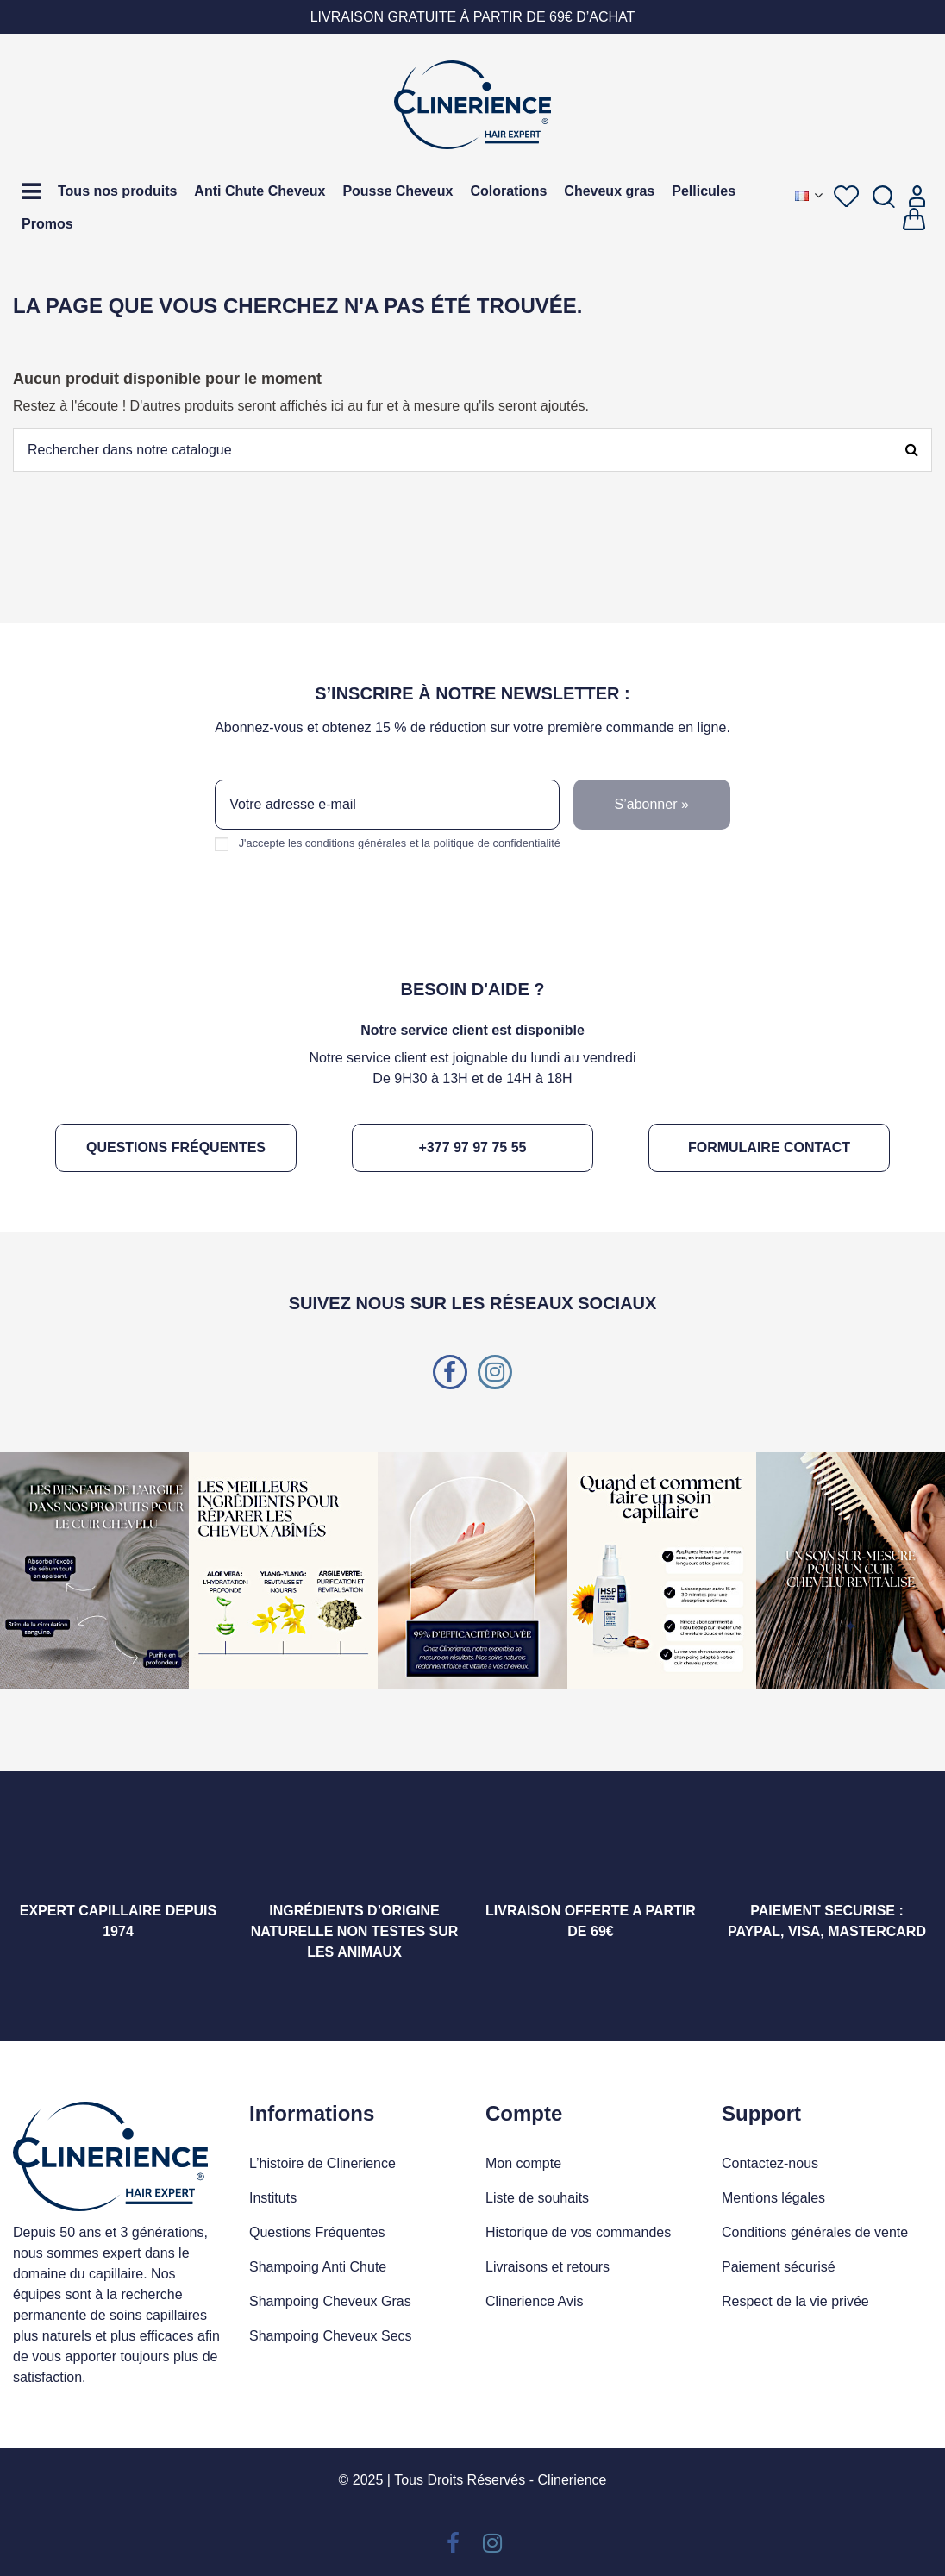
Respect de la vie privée (795, 2301)
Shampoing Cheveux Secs (330, 2335)
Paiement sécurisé (778, 2266)
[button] (31, 191)
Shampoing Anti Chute (317, 2266)
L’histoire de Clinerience (322, 2163)
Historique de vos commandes (578, 2232)
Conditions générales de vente (815, 2232)
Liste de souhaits (537, 2198)
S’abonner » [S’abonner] (652, 804)
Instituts (273, 2198)
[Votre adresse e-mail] (387, 805)
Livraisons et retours (547, 2266)
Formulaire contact (769, 1147)
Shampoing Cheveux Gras (330, 2301)
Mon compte (523, 2163)
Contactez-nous (770, 2163)
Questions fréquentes (176, 1147)
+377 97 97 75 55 (472, 1147)
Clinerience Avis (534, 2301)
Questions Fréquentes (317, 2232)
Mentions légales (773, 2198)
